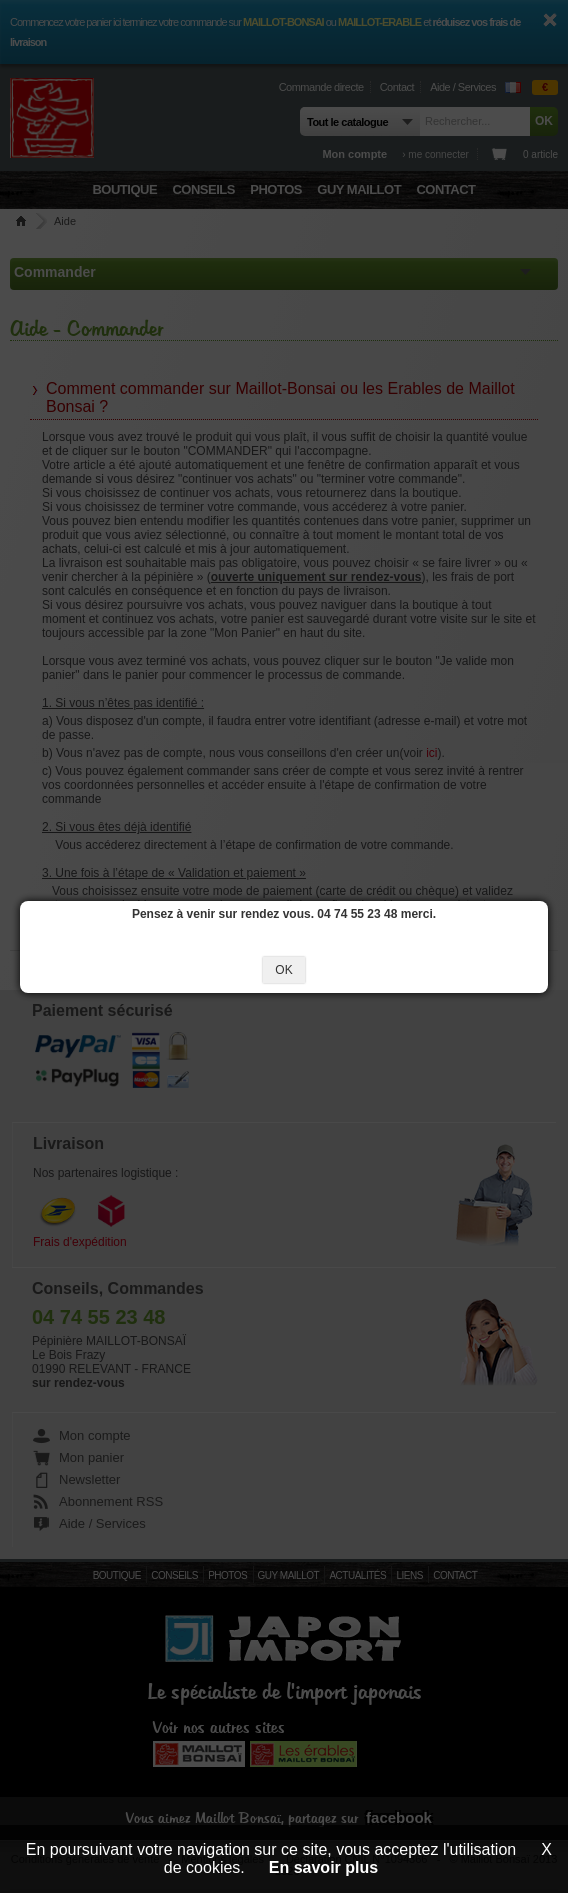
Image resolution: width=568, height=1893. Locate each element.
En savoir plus (323, 1867)
